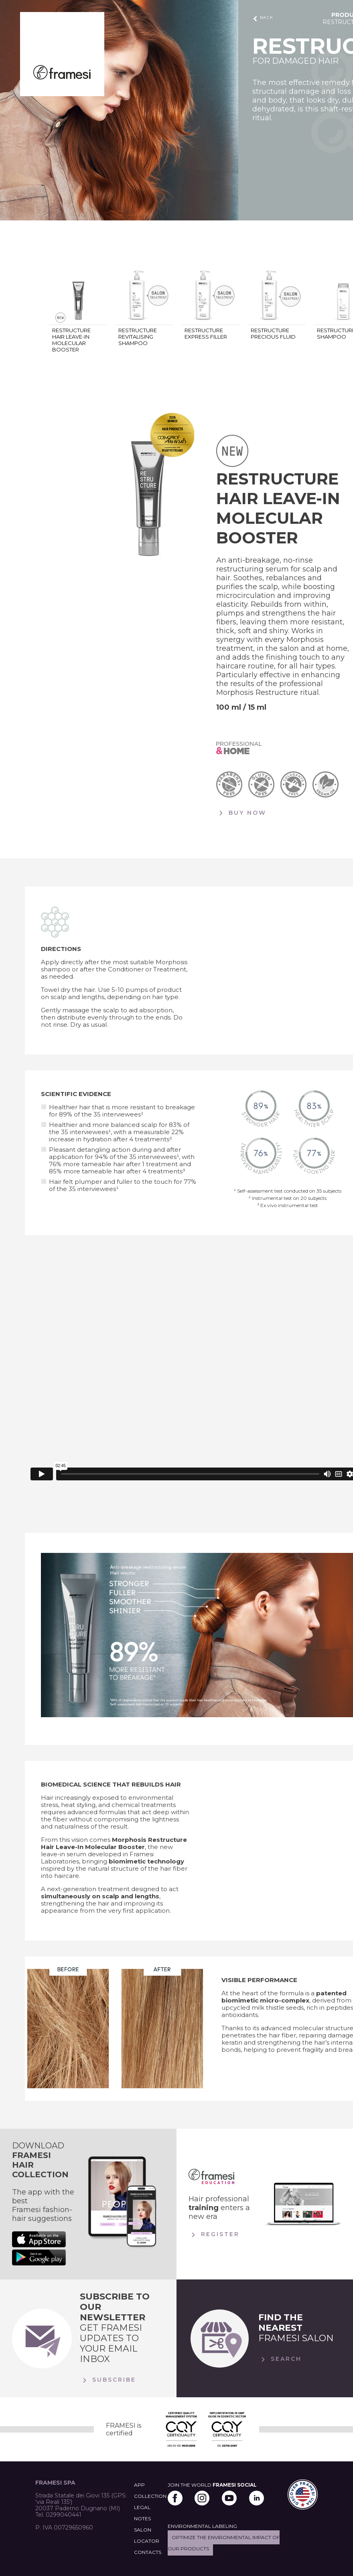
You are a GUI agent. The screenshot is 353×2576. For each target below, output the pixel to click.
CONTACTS (147, 2552)
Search (280, 2359)
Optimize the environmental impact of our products (224, 2543)
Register (214, 2235)
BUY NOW (241, 813)
